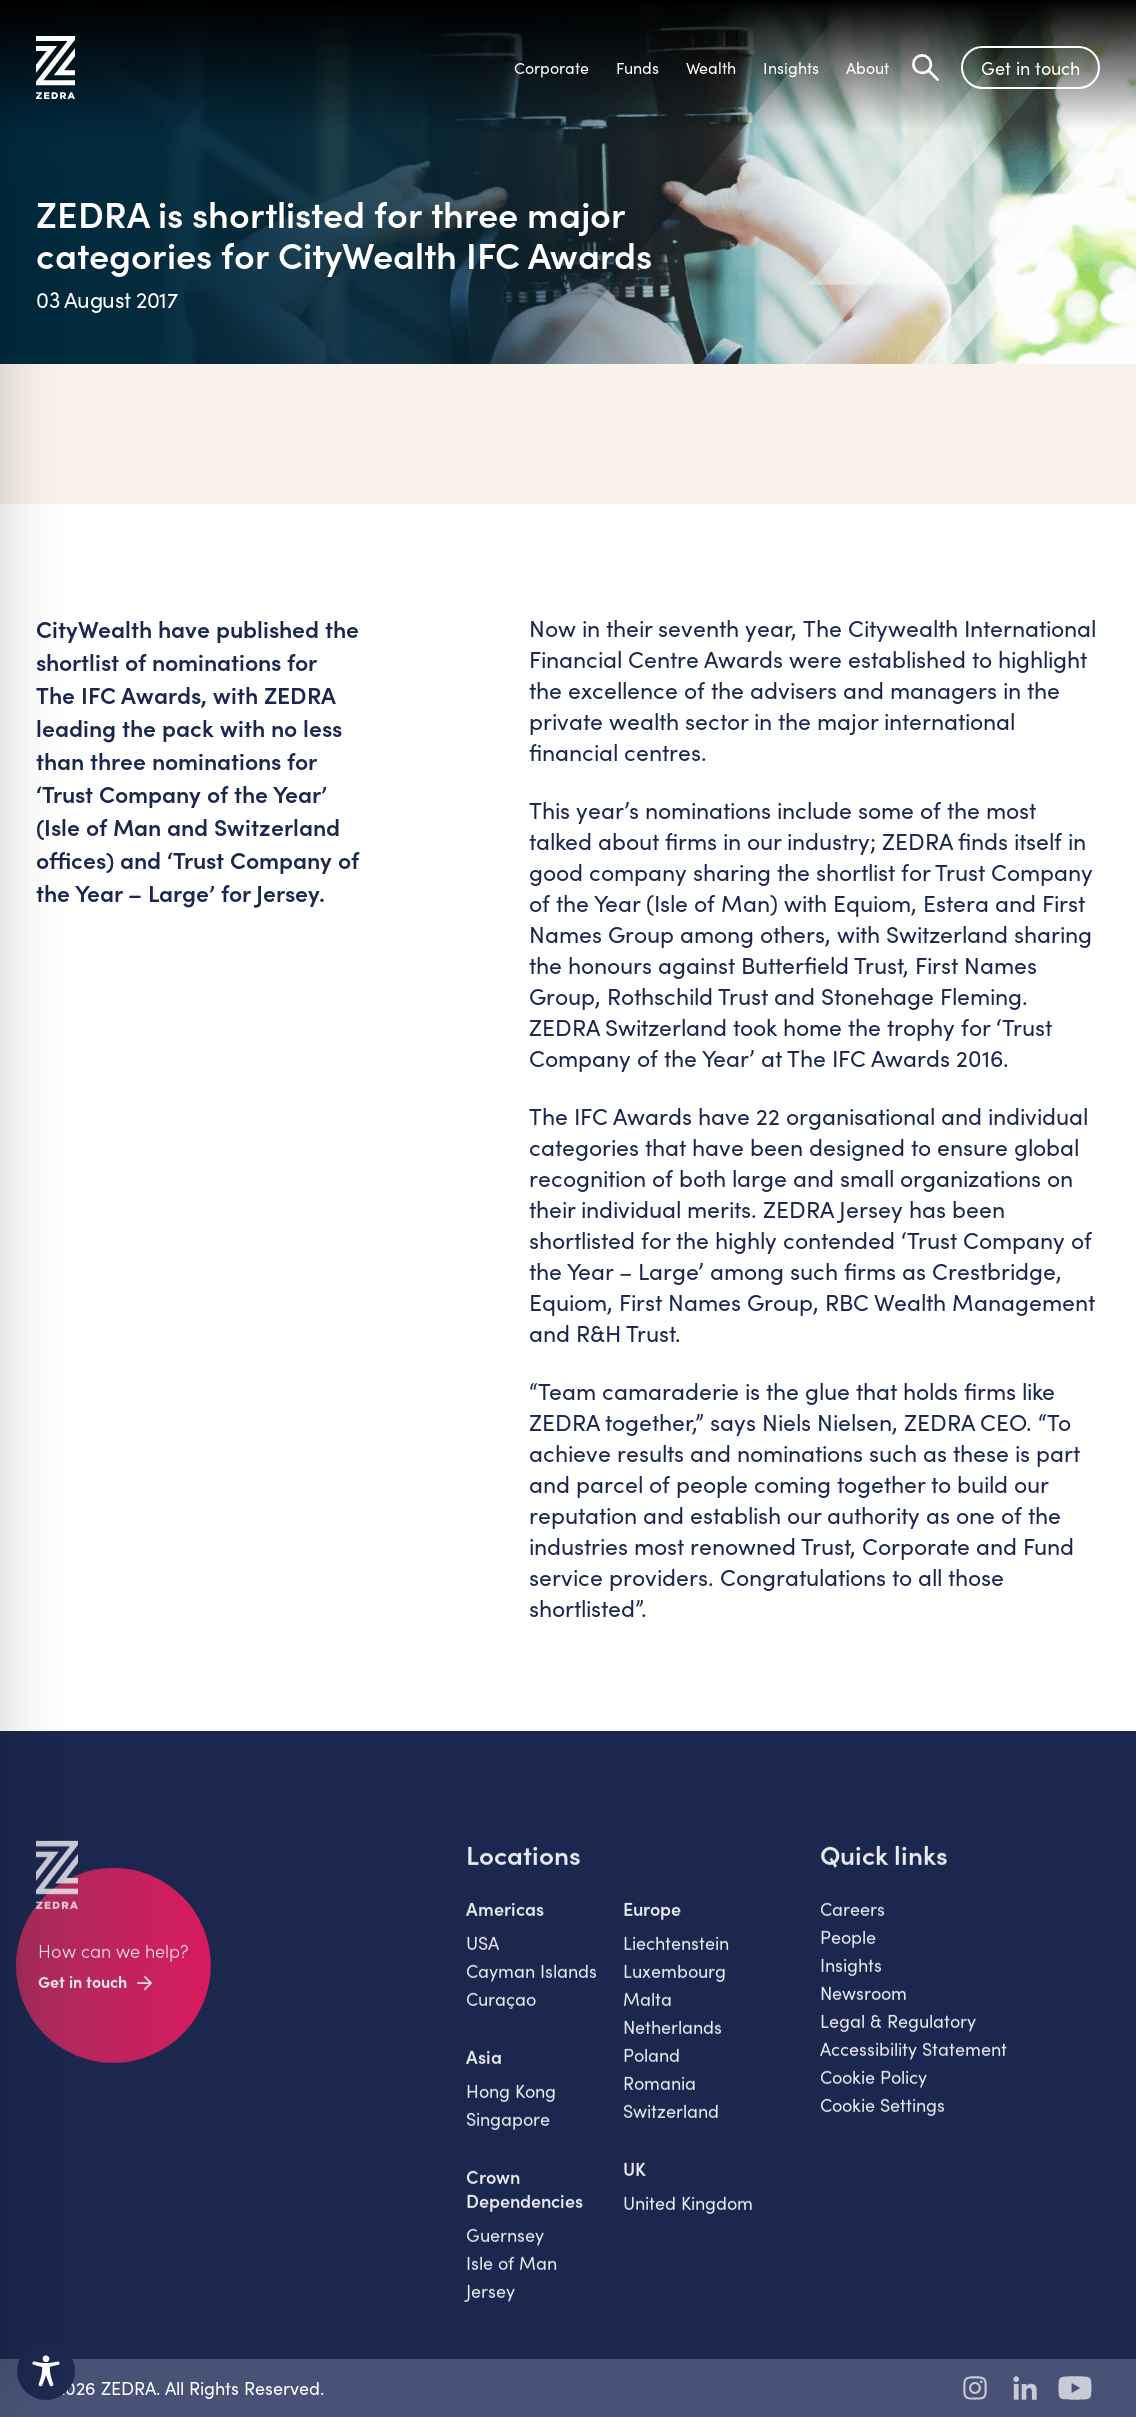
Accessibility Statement (913, 2061)
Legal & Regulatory (898, 2033)
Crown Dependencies (524, 2201)
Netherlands (672, 2039)
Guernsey (505, 2247)
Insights (851, 1977)
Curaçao (501, 2011)
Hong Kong (511, 2103)
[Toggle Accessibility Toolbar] (46, 2371)
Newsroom (863, 2005)
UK (634, 2181)
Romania (659, 2095)
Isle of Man (511, 2275)
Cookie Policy (873, 2089)
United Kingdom (688, 2215)
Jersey (490, 2303)
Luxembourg (674, 1983)
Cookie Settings (882, 2117)
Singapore (508, 2131)
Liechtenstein (676, 1955)
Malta (647, 2011)
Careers (852, 1921)
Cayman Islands (531, 1983)
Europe (652, 1921)
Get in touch (1030, 68)
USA (482, 1955)
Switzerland (671, 2123)
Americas (505, 1921)
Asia (484, 2069)
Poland (651, 2067)
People (848, 1949)
